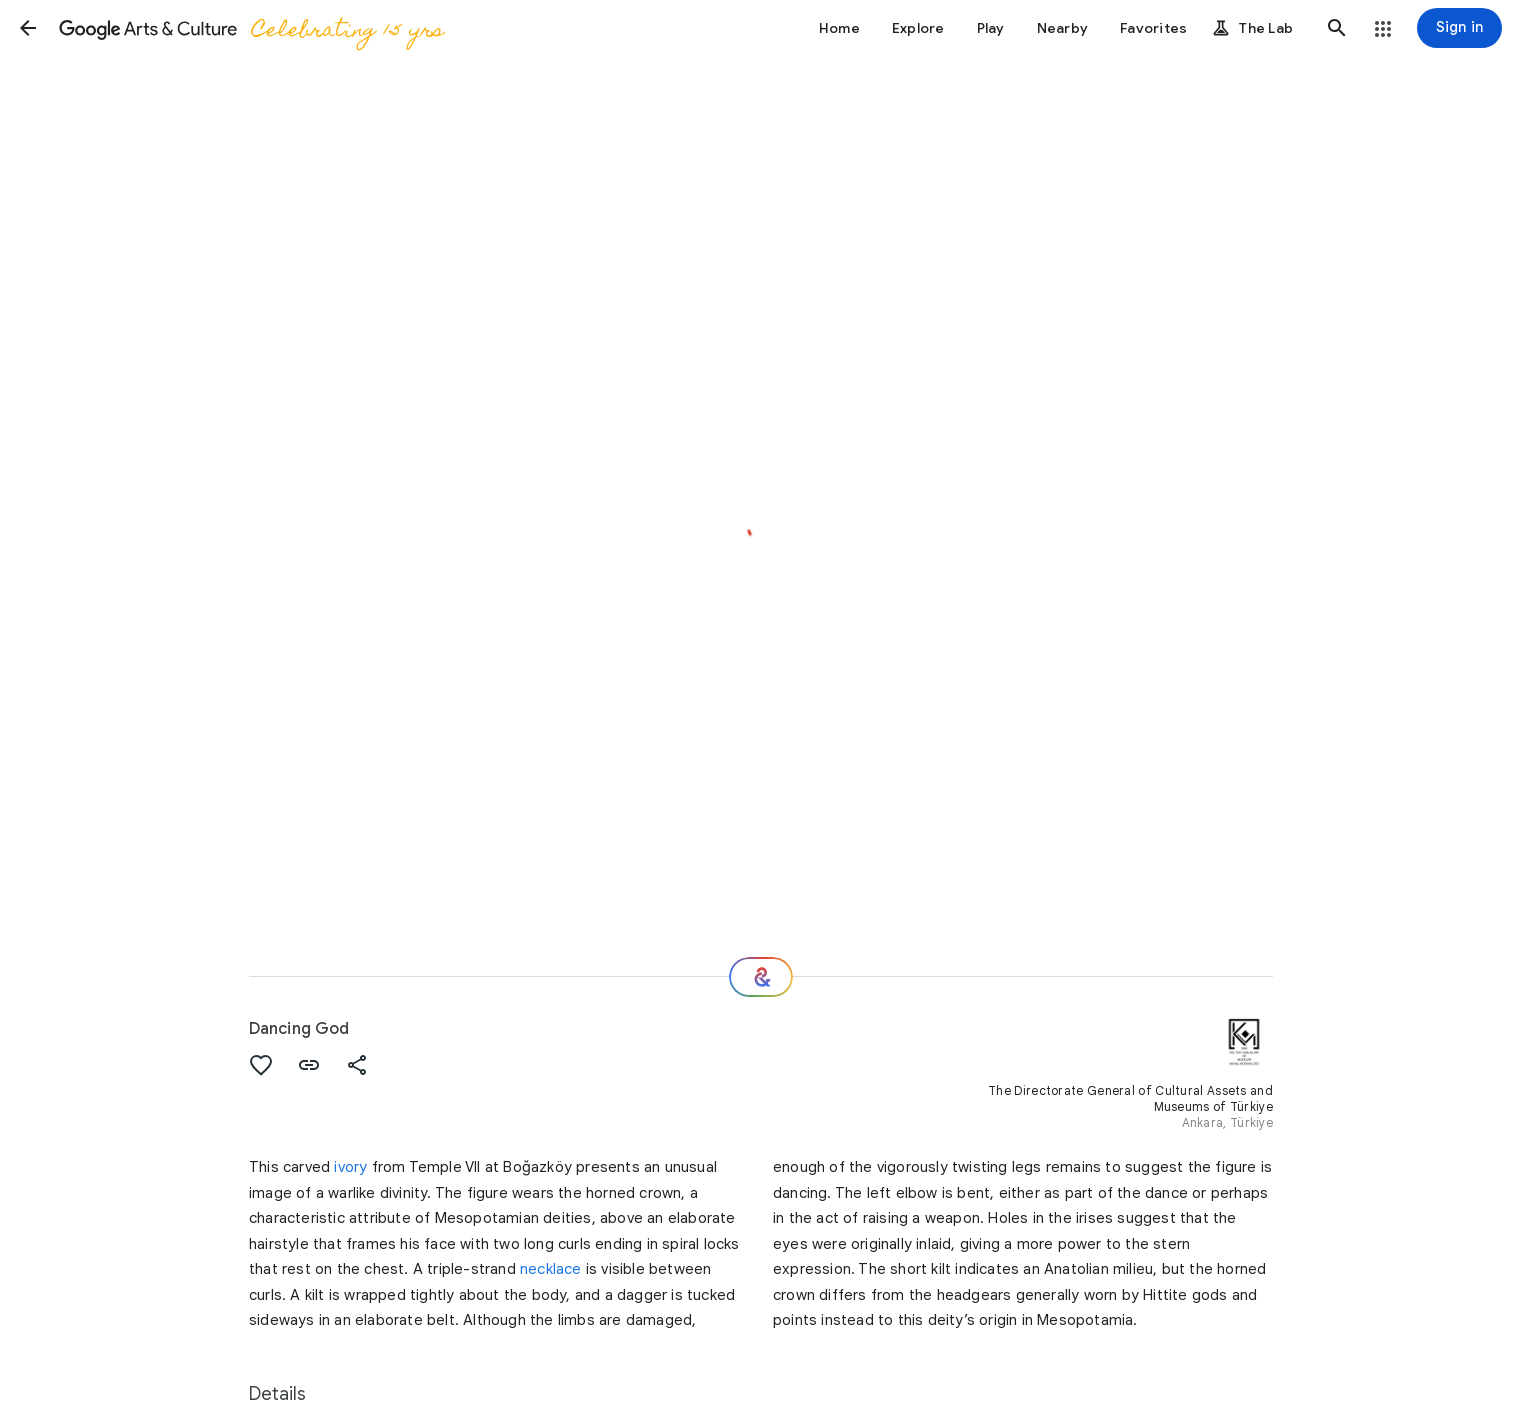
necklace (551, 1269)
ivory (350, 1167)
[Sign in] (1459, 28)
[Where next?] (761, 977)
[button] (28, 28)
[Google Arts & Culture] (250, 28)
